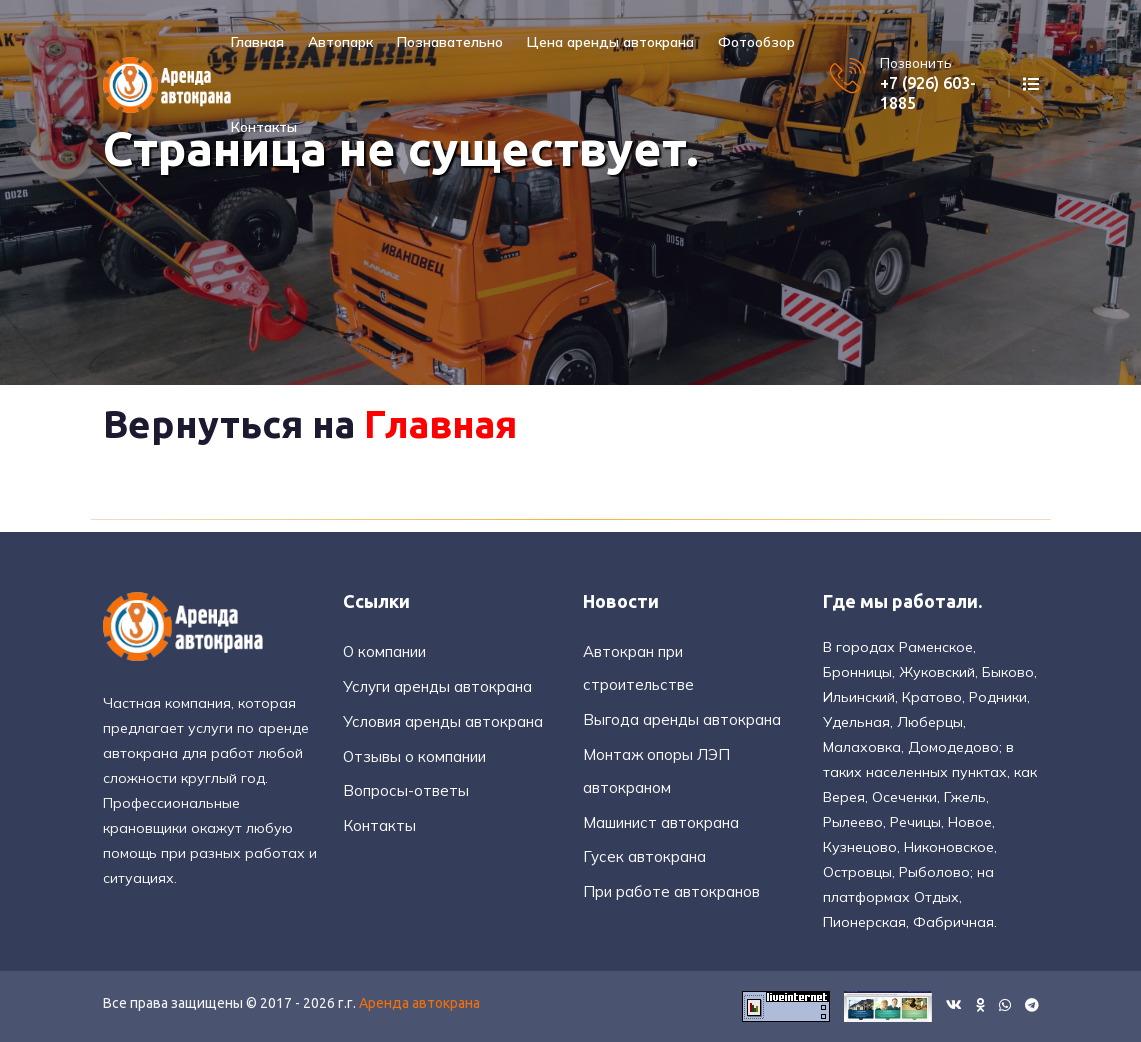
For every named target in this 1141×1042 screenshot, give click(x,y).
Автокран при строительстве (638, 668)
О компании (384, 651)
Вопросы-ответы (406, 790)
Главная (257, 42)
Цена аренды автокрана (610, 42)
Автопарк (340, 42)
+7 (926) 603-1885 (928, 92)
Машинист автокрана (661, 822)
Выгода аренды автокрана (682, 719)
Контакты (264, 127)
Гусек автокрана (644, 856)
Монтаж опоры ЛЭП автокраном (656, 771)
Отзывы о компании (414, 756)
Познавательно (450, 42)
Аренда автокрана (419, 1003)
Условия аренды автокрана (443, 721)
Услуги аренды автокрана (437, 686)
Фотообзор (756, 42)
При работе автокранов (671, 891)
